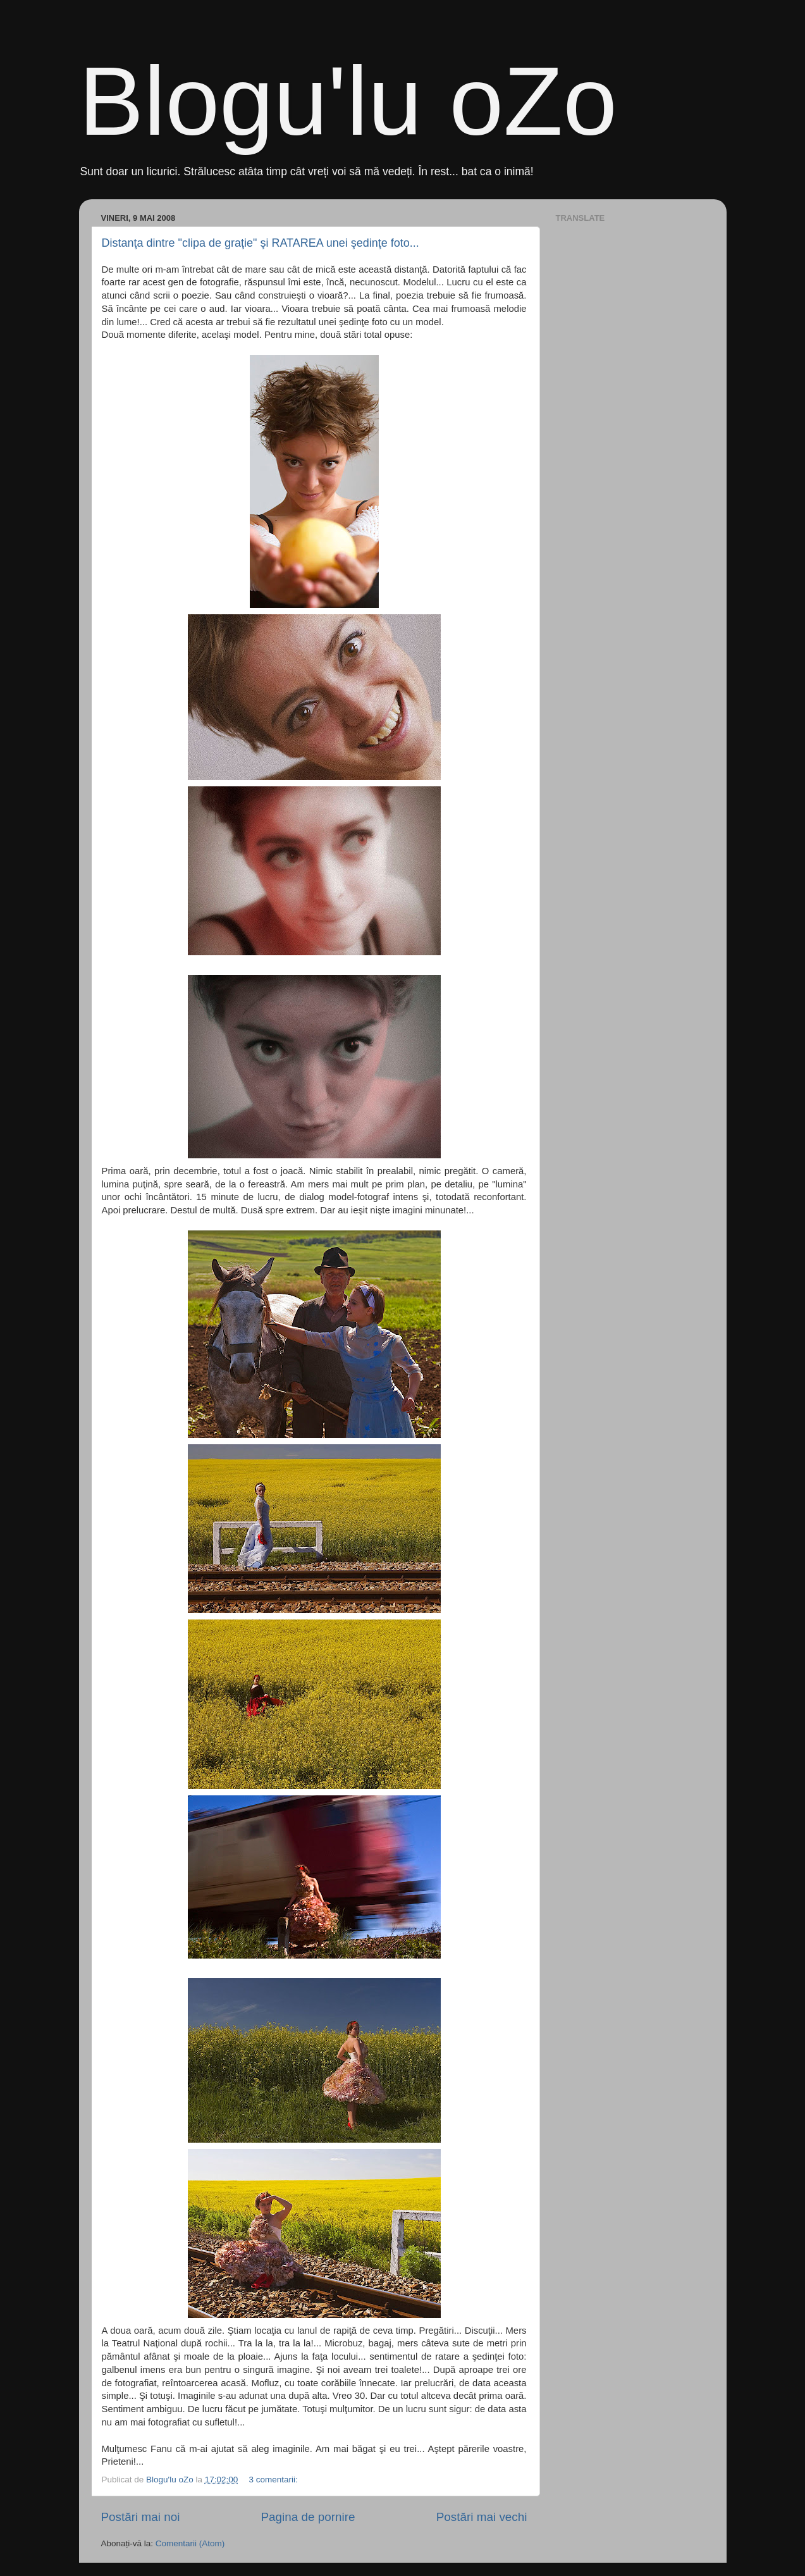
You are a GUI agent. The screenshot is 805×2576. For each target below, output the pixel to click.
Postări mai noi (140, 2516)
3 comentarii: (274, 2479)
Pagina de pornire (308, 2516)
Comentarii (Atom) (190, 2543)
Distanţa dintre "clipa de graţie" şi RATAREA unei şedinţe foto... (260, 243)
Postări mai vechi (481, 2516)
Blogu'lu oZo (348, 101)
